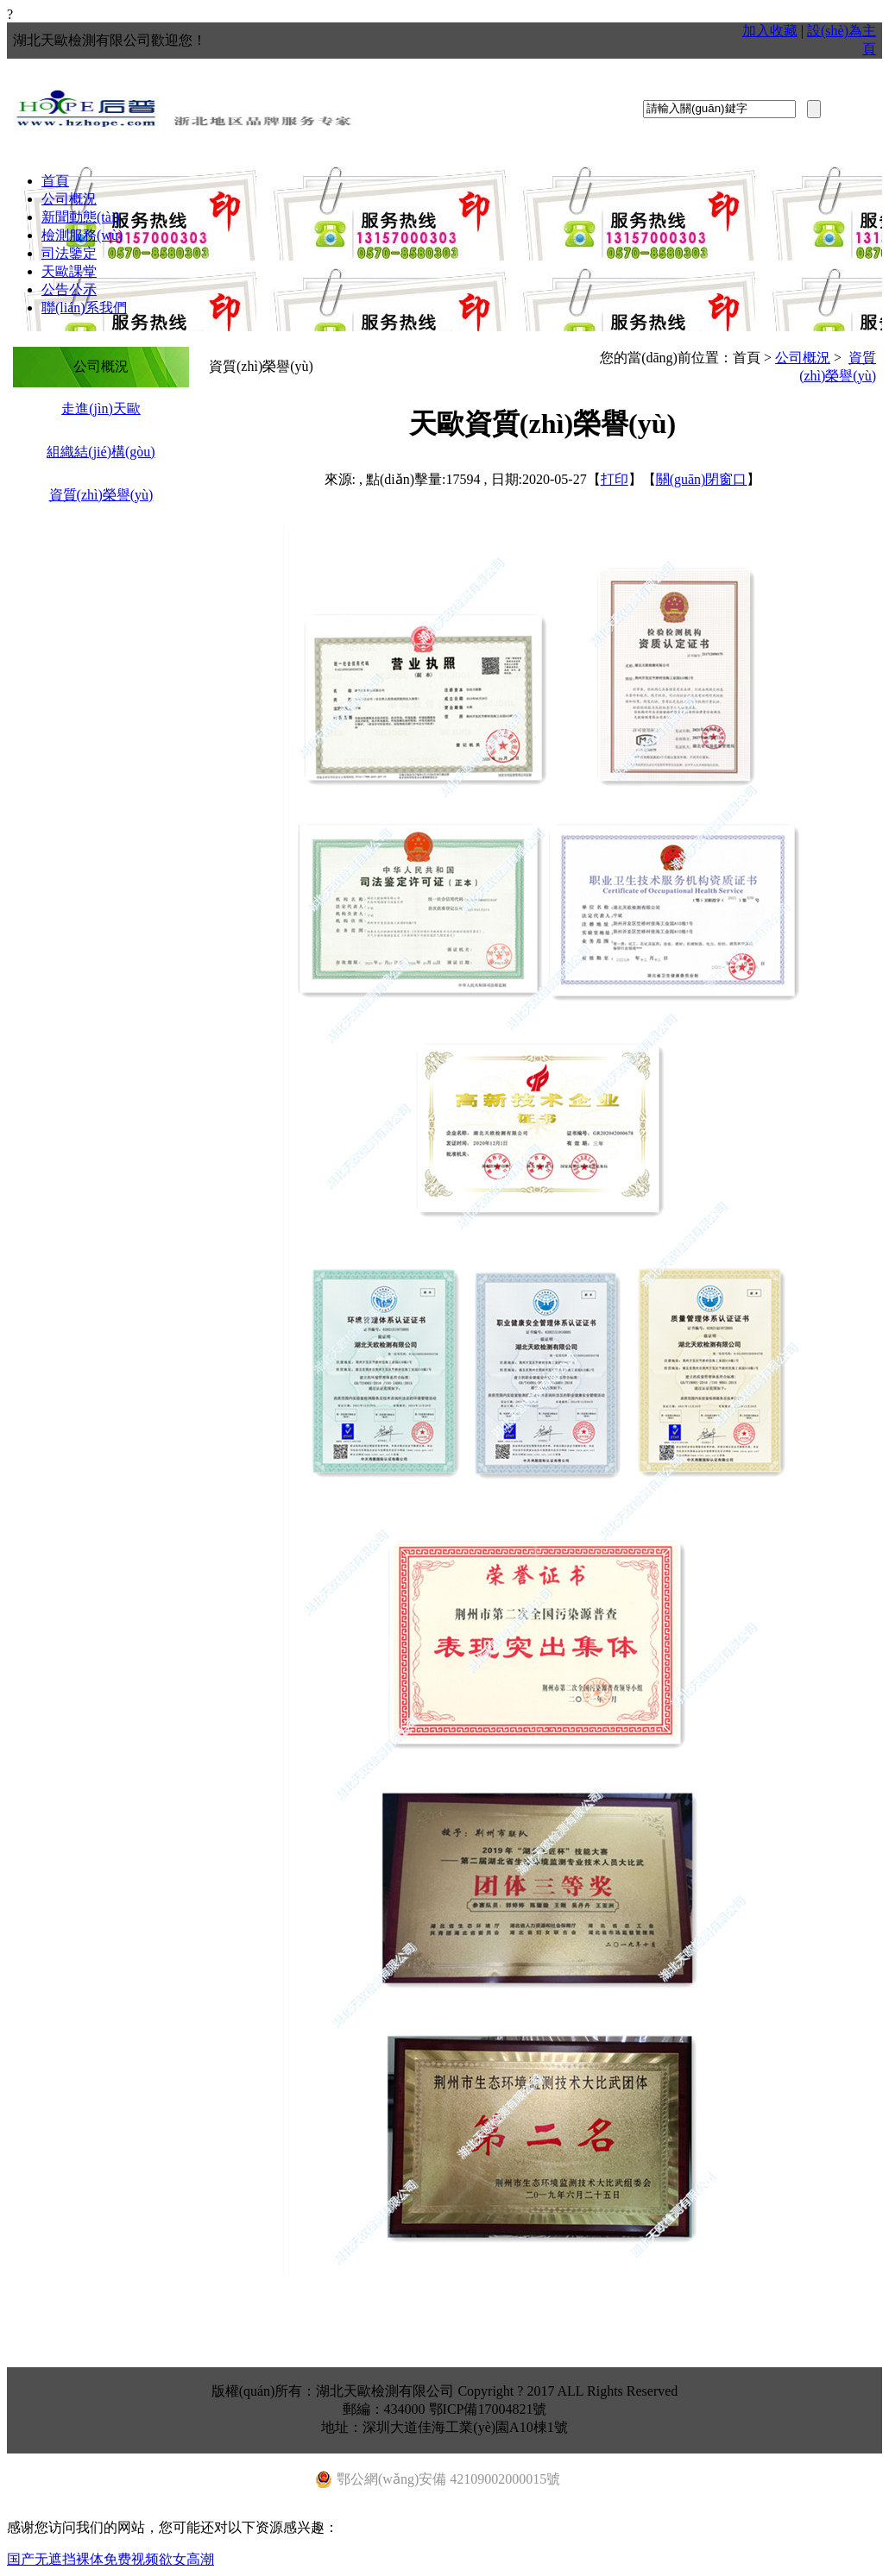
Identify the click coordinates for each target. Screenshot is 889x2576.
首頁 (55, 180)
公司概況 (69, 199)
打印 (614, 479)
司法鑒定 (69, 253)
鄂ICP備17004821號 (488, 2409)
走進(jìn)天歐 (101, 408)
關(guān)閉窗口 (701, 479)
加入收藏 (770, 30)
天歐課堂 (69, 271)
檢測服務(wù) (82, 235)
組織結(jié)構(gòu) (100, 451)
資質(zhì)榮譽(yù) (101, 494)
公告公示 (69, 289)
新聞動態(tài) (80, 217)
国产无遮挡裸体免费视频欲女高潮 (110, 2559)
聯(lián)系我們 (84, 307)
